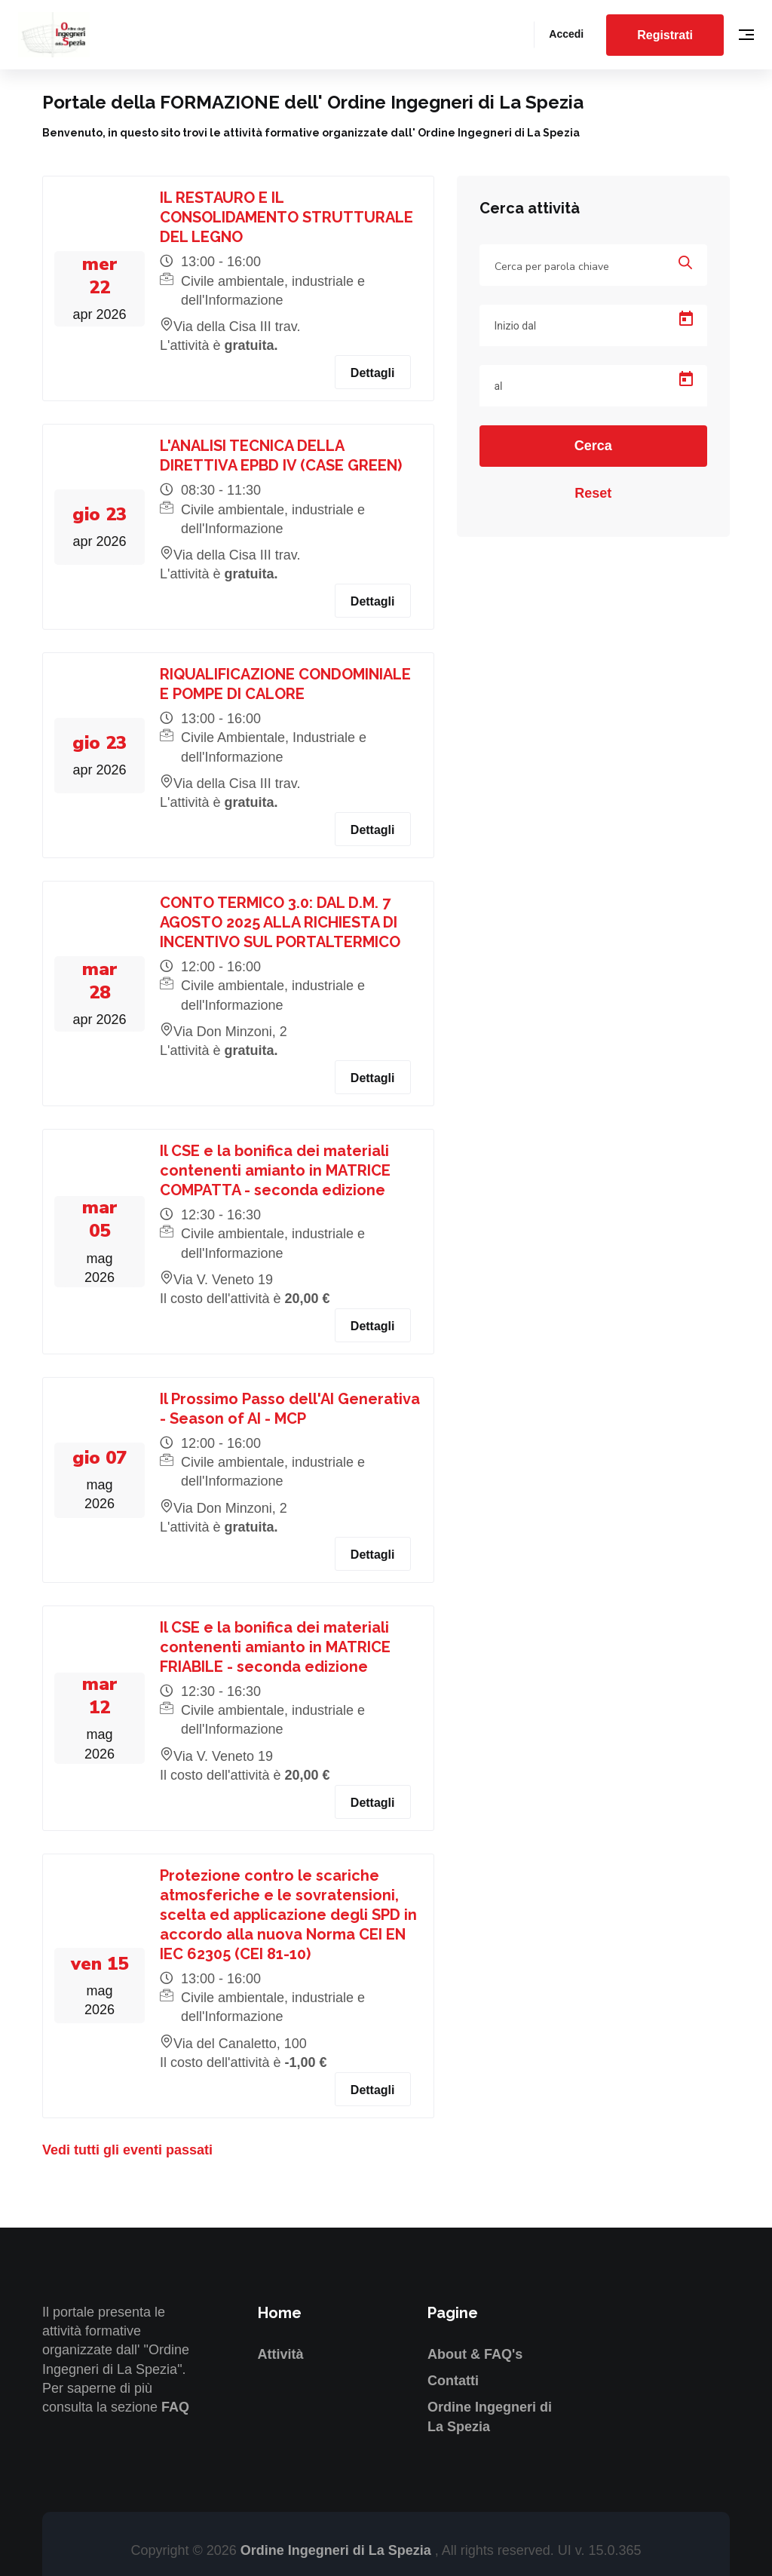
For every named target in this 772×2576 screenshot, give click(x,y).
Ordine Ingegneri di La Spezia (337, 2550)
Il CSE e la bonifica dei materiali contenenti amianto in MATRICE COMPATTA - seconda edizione (275, 1170)
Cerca (593, 445)
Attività (281, 2354)
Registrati (665, 35)
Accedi (566, 34)
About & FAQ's (474, 2354)
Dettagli (373, 372)
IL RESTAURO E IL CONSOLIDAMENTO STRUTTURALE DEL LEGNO (286, 217)
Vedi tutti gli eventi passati (127, 2149)
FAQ (175, 2407)
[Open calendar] (686, 319)
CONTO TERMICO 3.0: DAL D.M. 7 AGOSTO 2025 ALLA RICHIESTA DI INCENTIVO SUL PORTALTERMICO (280, 922)
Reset (592, 493)
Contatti (453, 2380)
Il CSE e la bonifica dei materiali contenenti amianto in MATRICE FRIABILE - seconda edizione (275, 1647)
